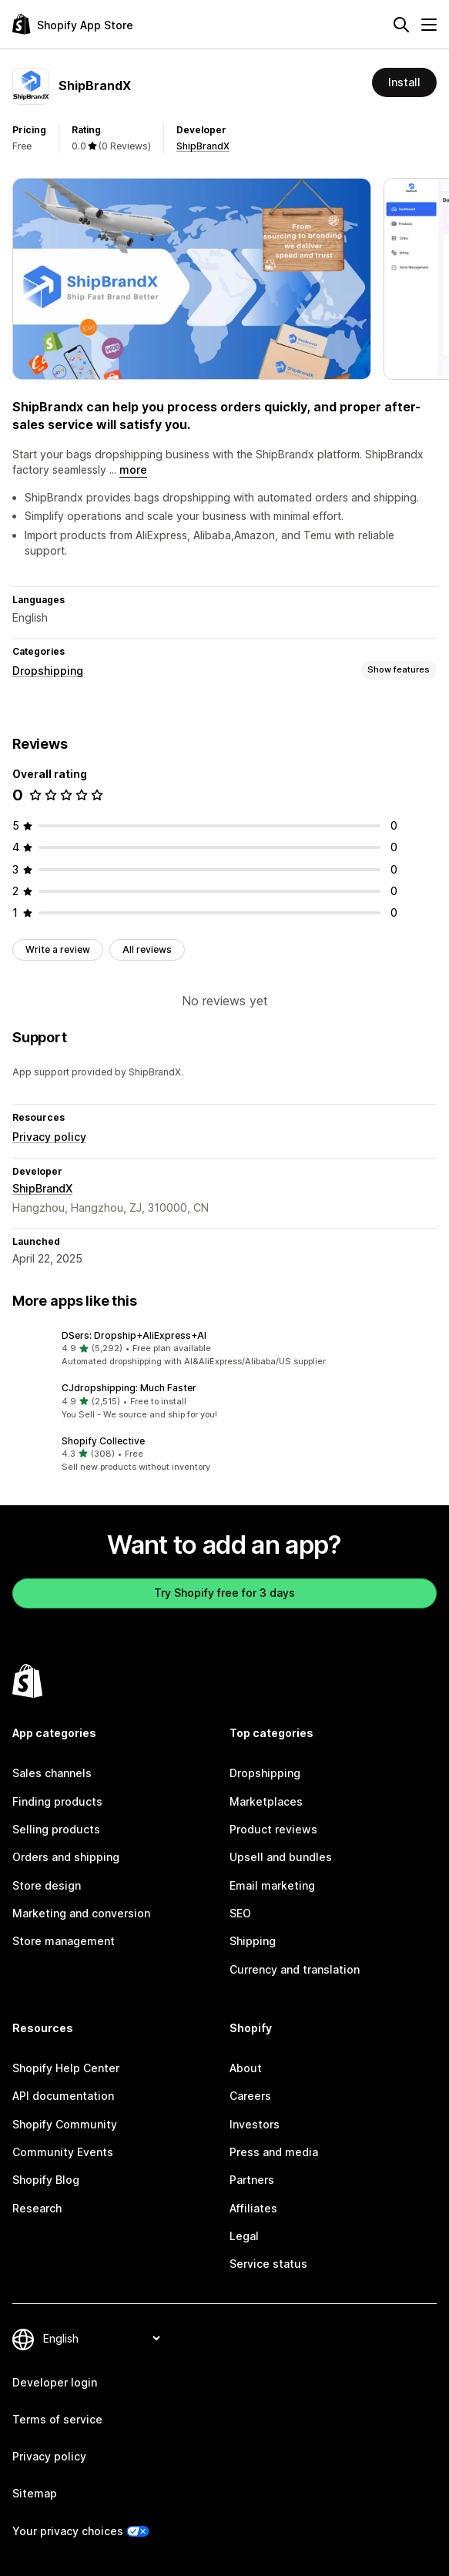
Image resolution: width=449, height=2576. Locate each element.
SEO (240, 1913)
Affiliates (253, 2208)
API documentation (63, 2095)
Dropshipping (47, 670)
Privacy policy (49, 1136)
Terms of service (57, 2419)
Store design (46, 1885)
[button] (224, 1349)
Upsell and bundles (281, 1856)
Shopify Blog (45, 2179)
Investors (255, 2124)
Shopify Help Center (65, 2068)
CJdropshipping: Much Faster (129, 1388)
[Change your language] (101, 2338)
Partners (252, 2179)
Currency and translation (295, 1969)
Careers (250, 2095)
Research (37, 2208)
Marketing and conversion (81, 1913)
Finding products (57, 1801)
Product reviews (273, 1829)
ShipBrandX (203, 146)
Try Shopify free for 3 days (224, 1592)
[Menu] (429, 24)
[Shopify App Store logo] (72, 24)
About (246, 2068)
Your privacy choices (67, 2530)
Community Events (62, 2151)
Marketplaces (266, 1801)
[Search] (401, 24)
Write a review (57, 949)
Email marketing (272, 1885)
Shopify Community (64, 2124)
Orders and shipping (65, 1856)
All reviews (147, 949)
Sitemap (34, 2493)
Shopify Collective (103, 1441)
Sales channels (52, 1772)
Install (404, 82)
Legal (244, 2235)
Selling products (56, 1829)
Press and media (274, 2151)
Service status (268, 2263)
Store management (63, 1940)
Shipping (253, 1940)
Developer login (54, 2382)
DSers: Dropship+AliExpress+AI (134, 1335)
